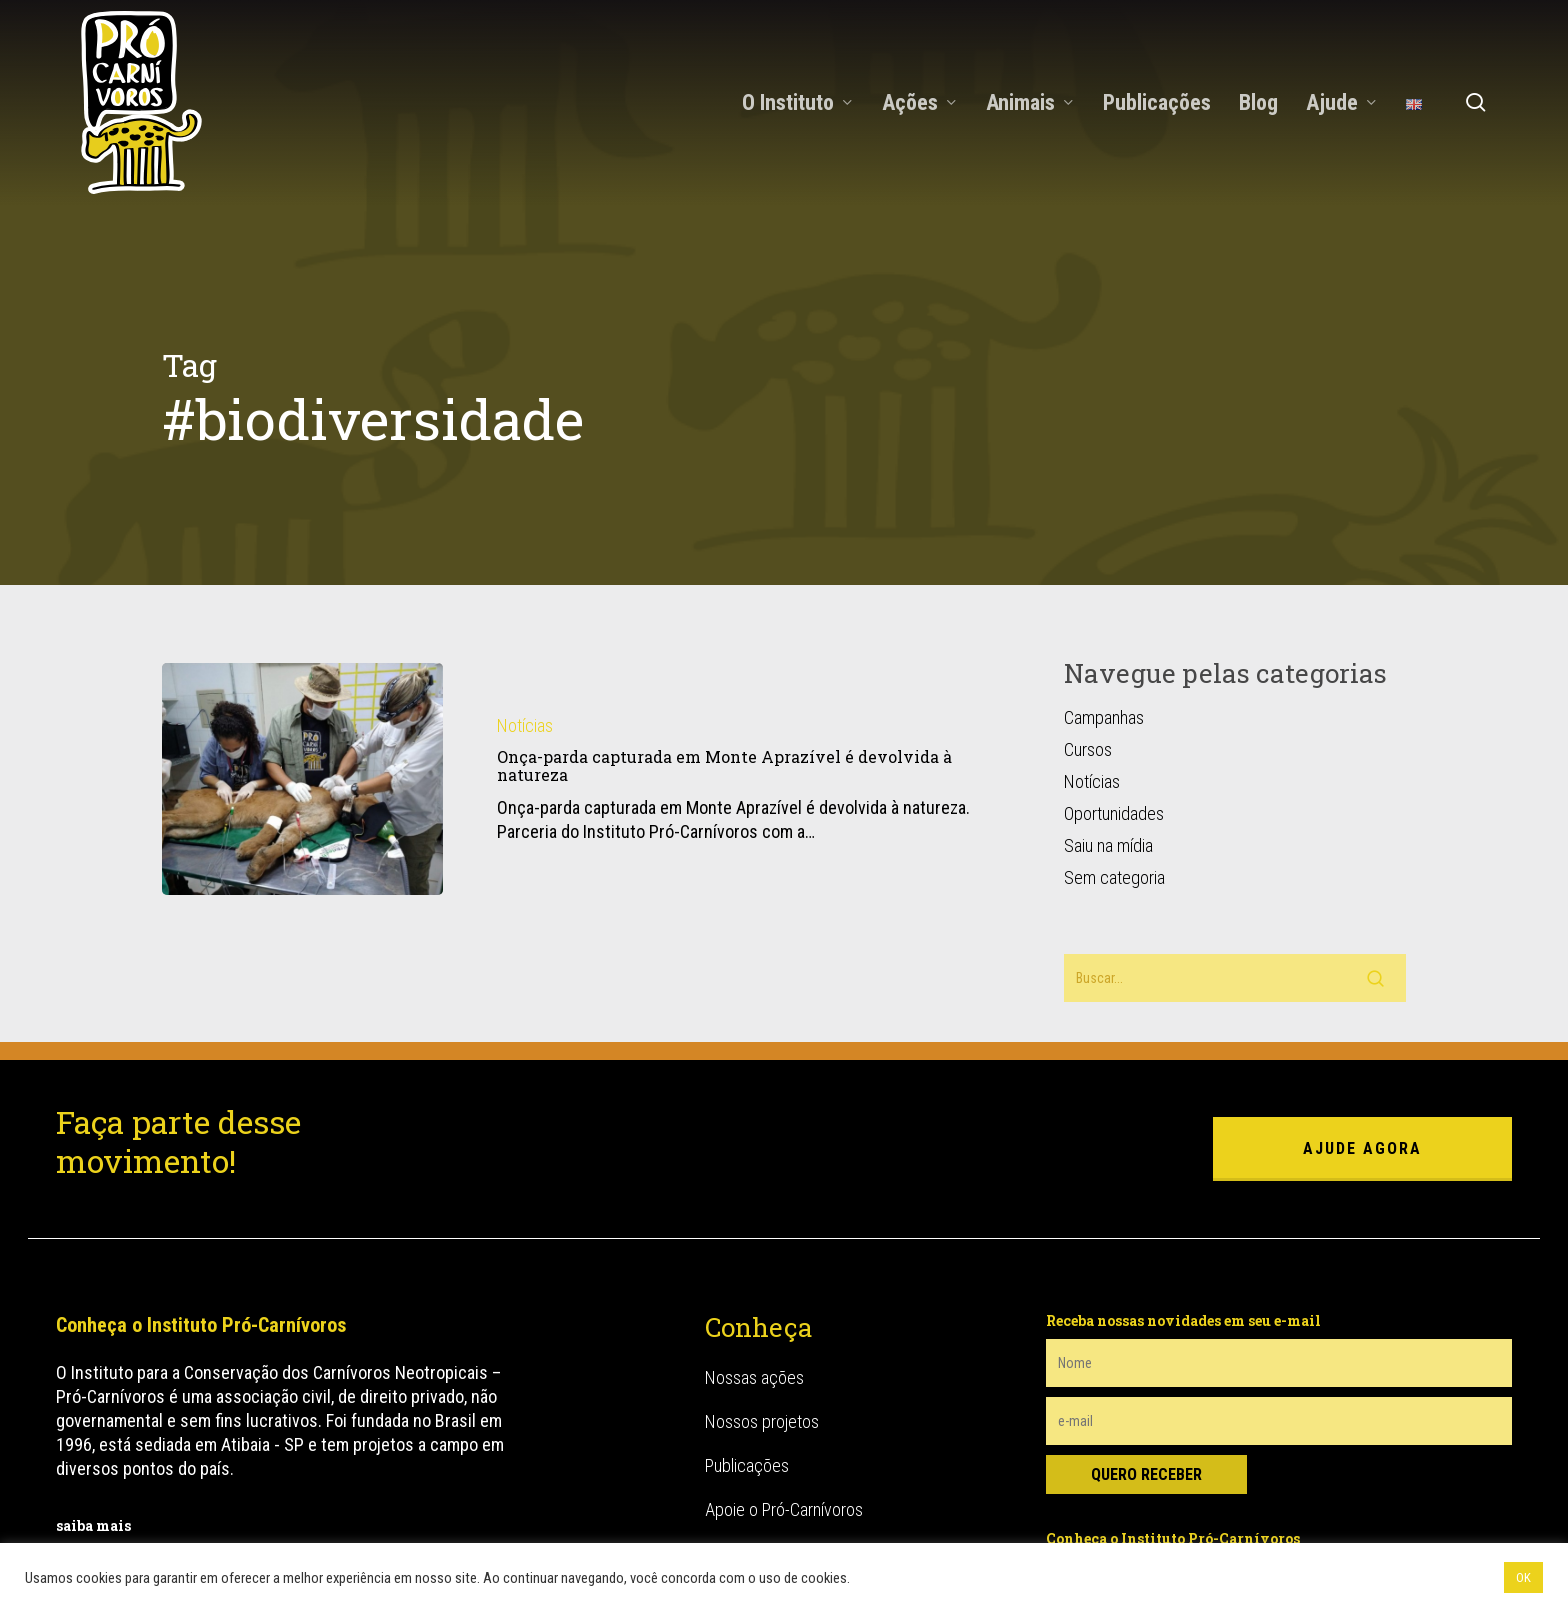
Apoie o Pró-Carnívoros (784, 1404)
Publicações (747, 1360)
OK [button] (1523, 1577)
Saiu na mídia (1108, 740)
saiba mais (93, 1420)
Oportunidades (1114, 708)
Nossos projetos (762, 1316)
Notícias (525, 620)
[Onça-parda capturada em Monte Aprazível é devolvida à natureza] (302, 674)
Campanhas (1104, 612)
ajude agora (1362, 1043)
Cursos (1088, 644)
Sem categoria (1114, 772)
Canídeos (737, 1518)
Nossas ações (754, 1272)
